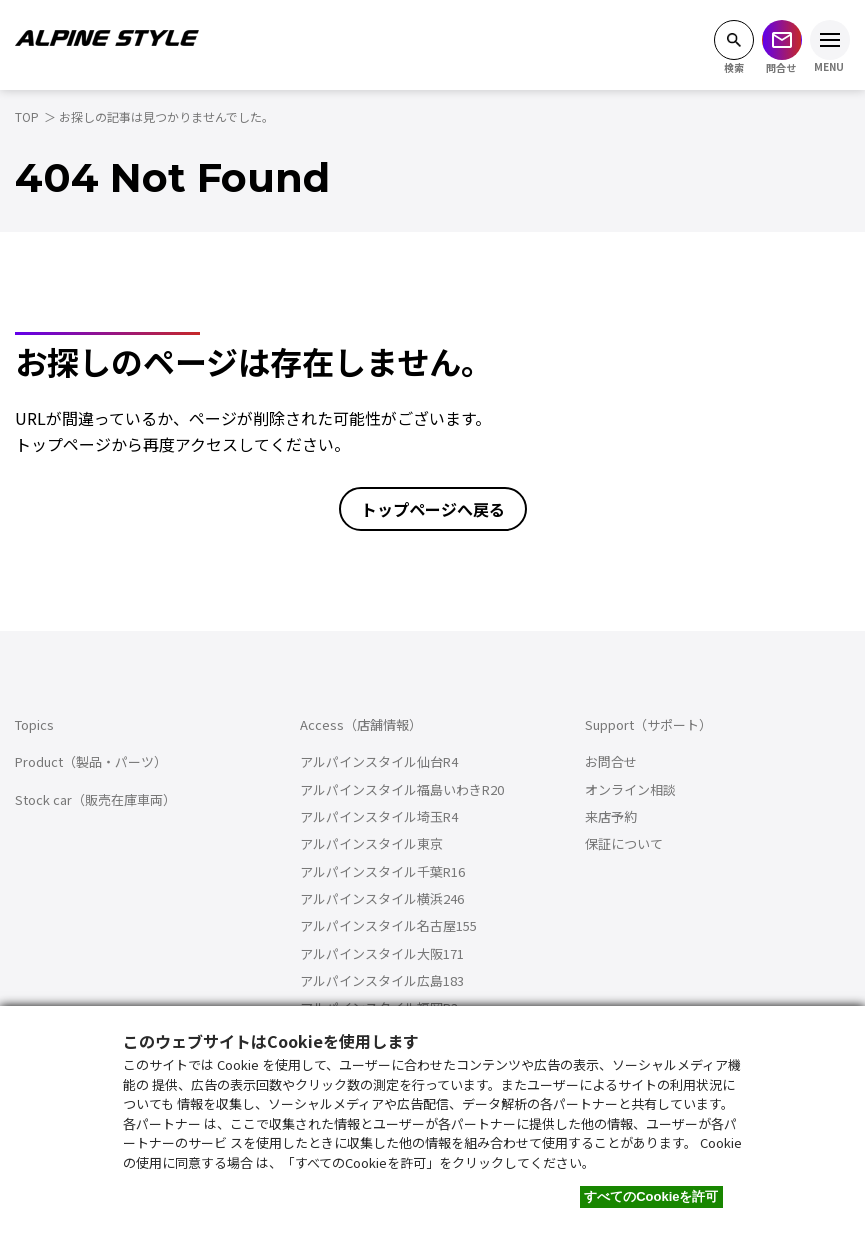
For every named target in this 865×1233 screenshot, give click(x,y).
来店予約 (611, 816)
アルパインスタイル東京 (371, 843)
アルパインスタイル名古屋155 (388, 925)
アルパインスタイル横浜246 (382, 898)
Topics (34, 724)
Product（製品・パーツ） (91, 761)
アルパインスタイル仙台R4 (379, 761)
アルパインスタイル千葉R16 (382, 871)
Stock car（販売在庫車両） (95, 799)
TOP (27, 116)
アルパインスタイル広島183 (382, 980)
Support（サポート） (648, 724)
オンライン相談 (630, 789)
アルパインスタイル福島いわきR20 (402, 789)
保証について (624, 843)
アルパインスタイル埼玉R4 (379, 816)
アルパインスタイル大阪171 (382, 953)
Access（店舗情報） (361, 724)
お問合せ (611, 761)
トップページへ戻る (433, 509)
